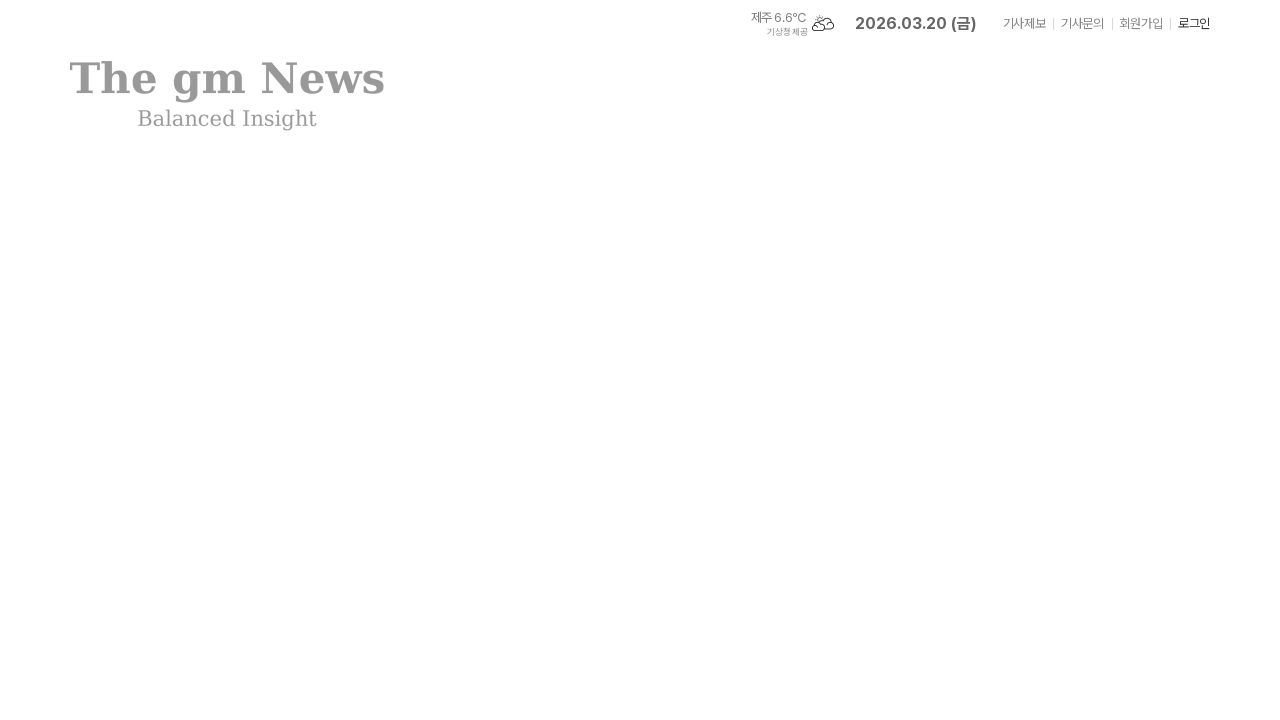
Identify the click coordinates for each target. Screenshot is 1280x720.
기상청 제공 (787, 32)
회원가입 (1141, 23)
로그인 (1194, 23)
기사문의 (1082, 23)
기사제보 (1024, 23)
